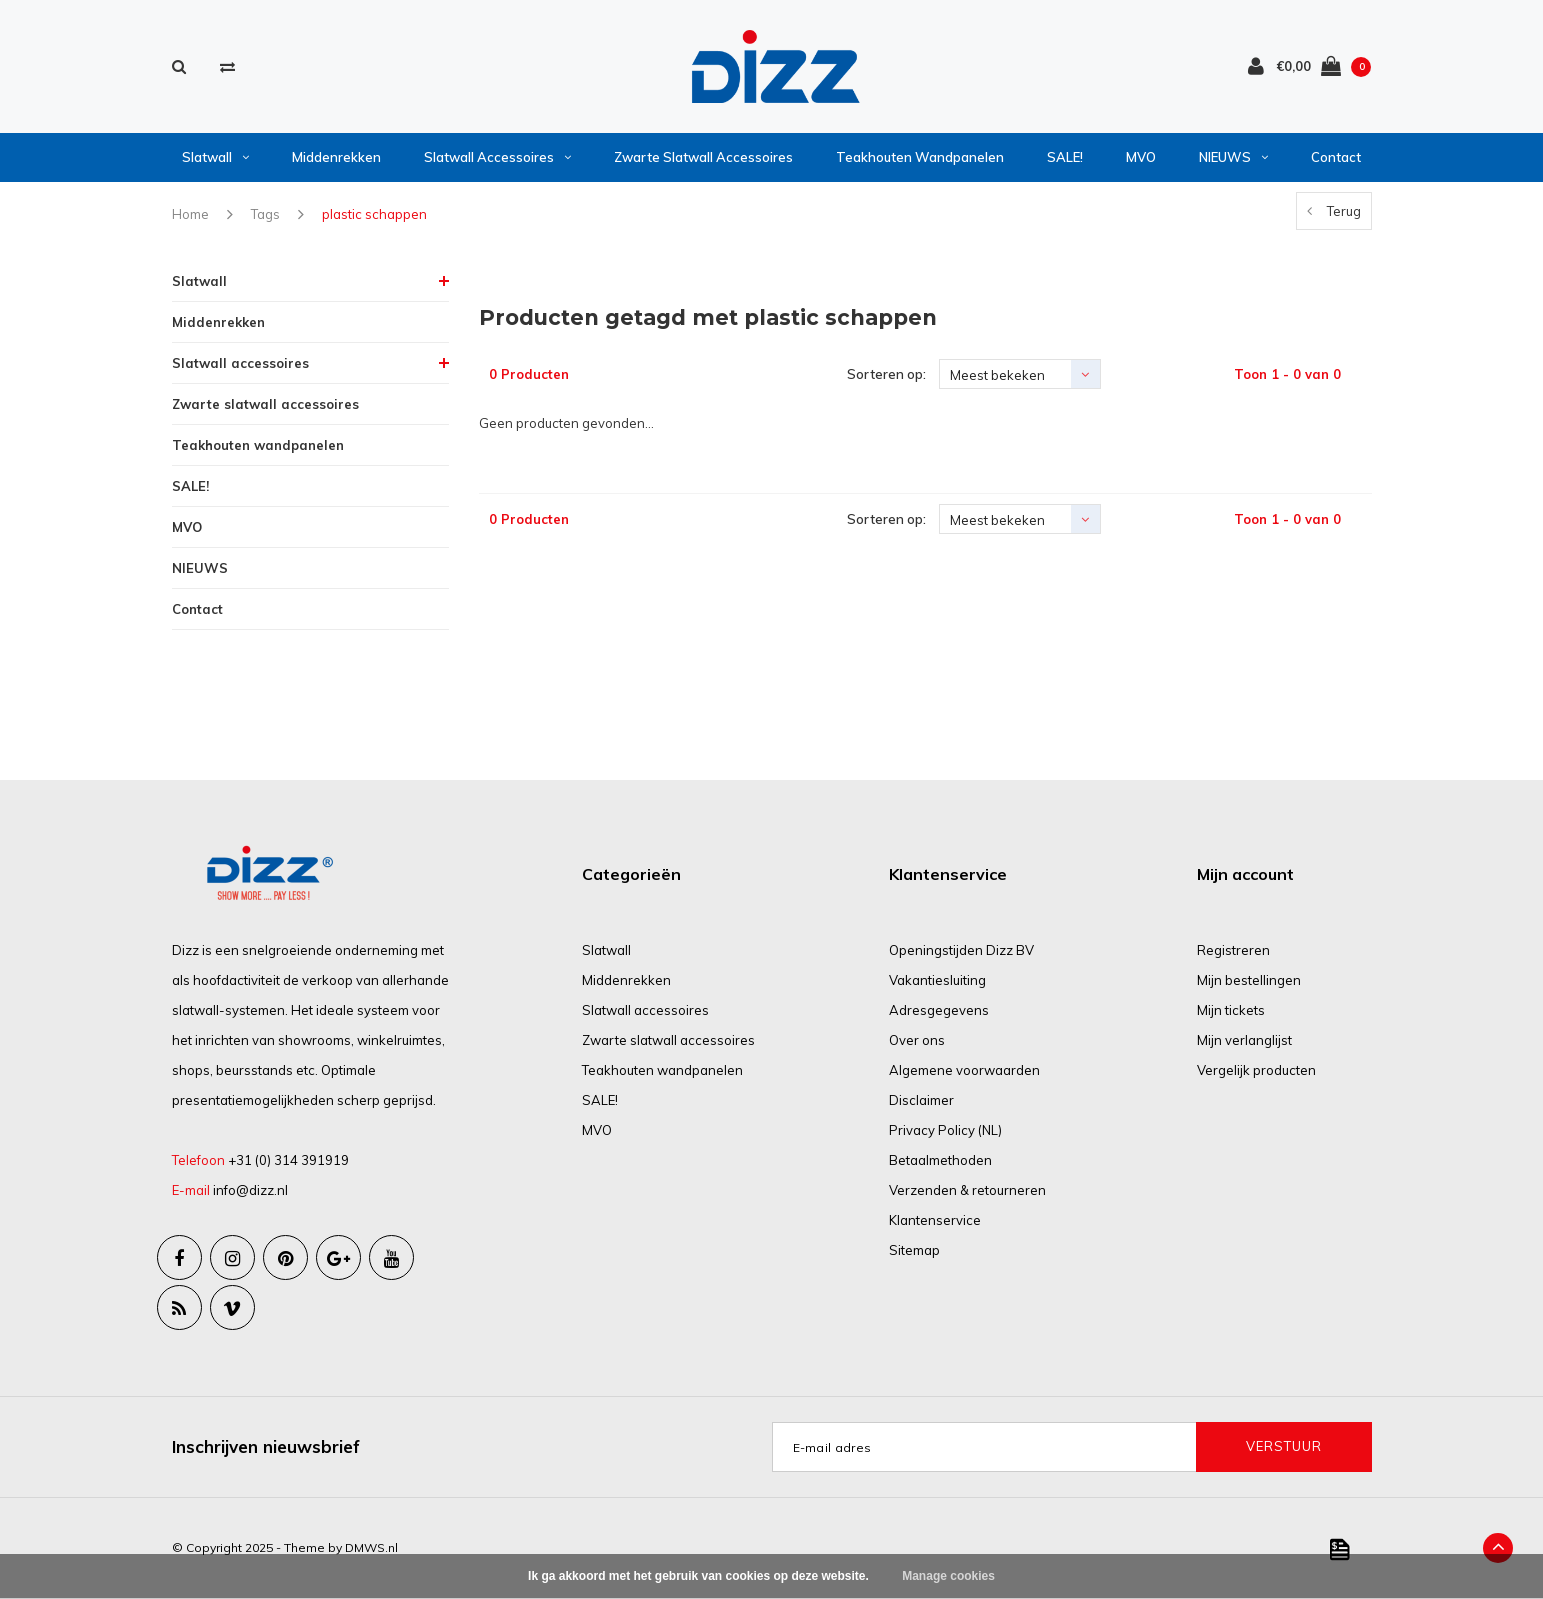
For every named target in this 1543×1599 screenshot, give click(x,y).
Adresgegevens (939, 1010)
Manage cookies (948, 1576)
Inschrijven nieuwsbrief (266, 1446)
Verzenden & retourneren (967, 1190)
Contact (1336, 157)
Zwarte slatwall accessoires (703, 157)
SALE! (1065, 157)
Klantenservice (935, 1220)
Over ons (917, 1040)
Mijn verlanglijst (1244, 1040)
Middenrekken (336, 157)
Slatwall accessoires (497, 157)
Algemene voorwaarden (964, 1070)
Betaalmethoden (940, 1160)
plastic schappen (374, 214)
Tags (265, 214)
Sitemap (914, 1250)
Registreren (1233, 950)
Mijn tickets (1231, 1010)
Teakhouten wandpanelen (920, 157)
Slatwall (215, 157)
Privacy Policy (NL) (945, 1130)
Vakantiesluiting (937, 980)
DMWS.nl (371, 1547)
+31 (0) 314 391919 (288, 1160)
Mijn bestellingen (1249, 980)
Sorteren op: (886, 374)
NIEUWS (1233, 157)
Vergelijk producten (1256, 1070)
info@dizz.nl (250, 1190)
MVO (1141, 157)
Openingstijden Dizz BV (961, 950)
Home (190, 214)
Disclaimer (921, 1100)
